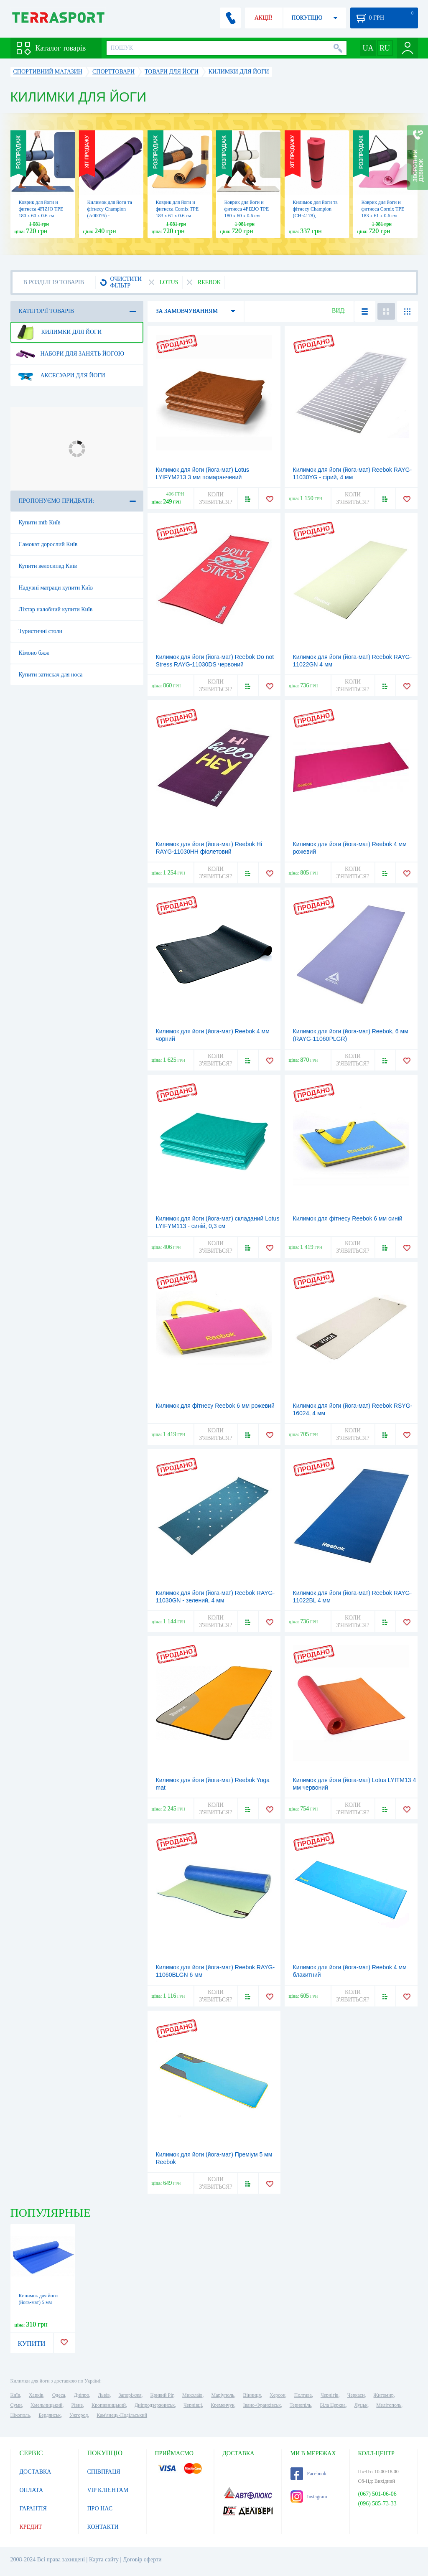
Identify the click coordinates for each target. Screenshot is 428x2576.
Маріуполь (222, 2395)
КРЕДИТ (31, 2527)
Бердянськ (49, 2415)
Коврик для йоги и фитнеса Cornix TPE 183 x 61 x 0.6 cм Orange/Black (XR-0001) (177, 215)
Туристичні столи (41, 631)
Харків (36, 2395)
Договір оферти (142, 2559)
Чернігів (330, 2395)
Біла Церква (333, 2405)
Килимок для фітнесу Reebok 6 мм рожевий (215, 1405)
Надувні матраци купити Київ (56, 588)
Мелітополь (388, 2405)
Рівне (77, 2405)
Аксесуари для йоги (60, 375)
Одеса (58, 2395)
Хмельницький (46, 2405)
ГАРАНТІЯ (33, 2508)
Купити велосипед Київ (48, 566)
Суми (16, 2405)
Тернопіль (300, 2405)
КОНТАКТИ (103, 2527)
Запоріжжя (129, 2395)
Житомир (384, 2395)
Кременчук (222, 2405)
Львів (104, 2395)
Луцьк (361, 2405)
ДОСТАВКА (35, 2472)
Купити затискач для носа (51, 674)
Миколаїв (192, 2395)
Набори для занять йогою (70, 354)
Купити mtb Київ (40, 522)
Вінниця (252, 2395)
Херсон (277, 2395)
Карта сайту (104, 2559)
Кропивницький (109, 2405)
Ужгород (78, 2415)
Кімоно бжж (34, 653)
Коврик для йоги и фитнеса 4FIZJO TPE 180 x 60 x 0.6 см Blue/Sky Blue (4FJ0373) (41, 215)
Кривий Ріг (162, 2395)
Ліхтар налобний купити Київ (56, 609)
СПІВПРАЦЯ (103, 2472)
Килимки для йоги (59, 332)
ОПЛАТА (31, 2490)
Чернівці (192, 2405)
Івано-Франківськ (262, 2405)
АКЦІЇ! (264, 18)
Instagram (308, 2496)
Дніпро (81, 2395)
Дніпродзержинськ (155, 2405)
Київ (15, 2395)
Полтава (303, 2395)
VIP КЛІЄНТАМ (108, 2490)
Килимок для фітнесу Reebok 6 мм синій (348, 1218)
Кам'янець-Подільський (122, 2415)
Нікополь (20, 2415)
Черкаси (356, 2395)
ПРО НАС (100, 2508)
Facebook (308, 2473)
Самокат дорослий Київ (48, 544)
